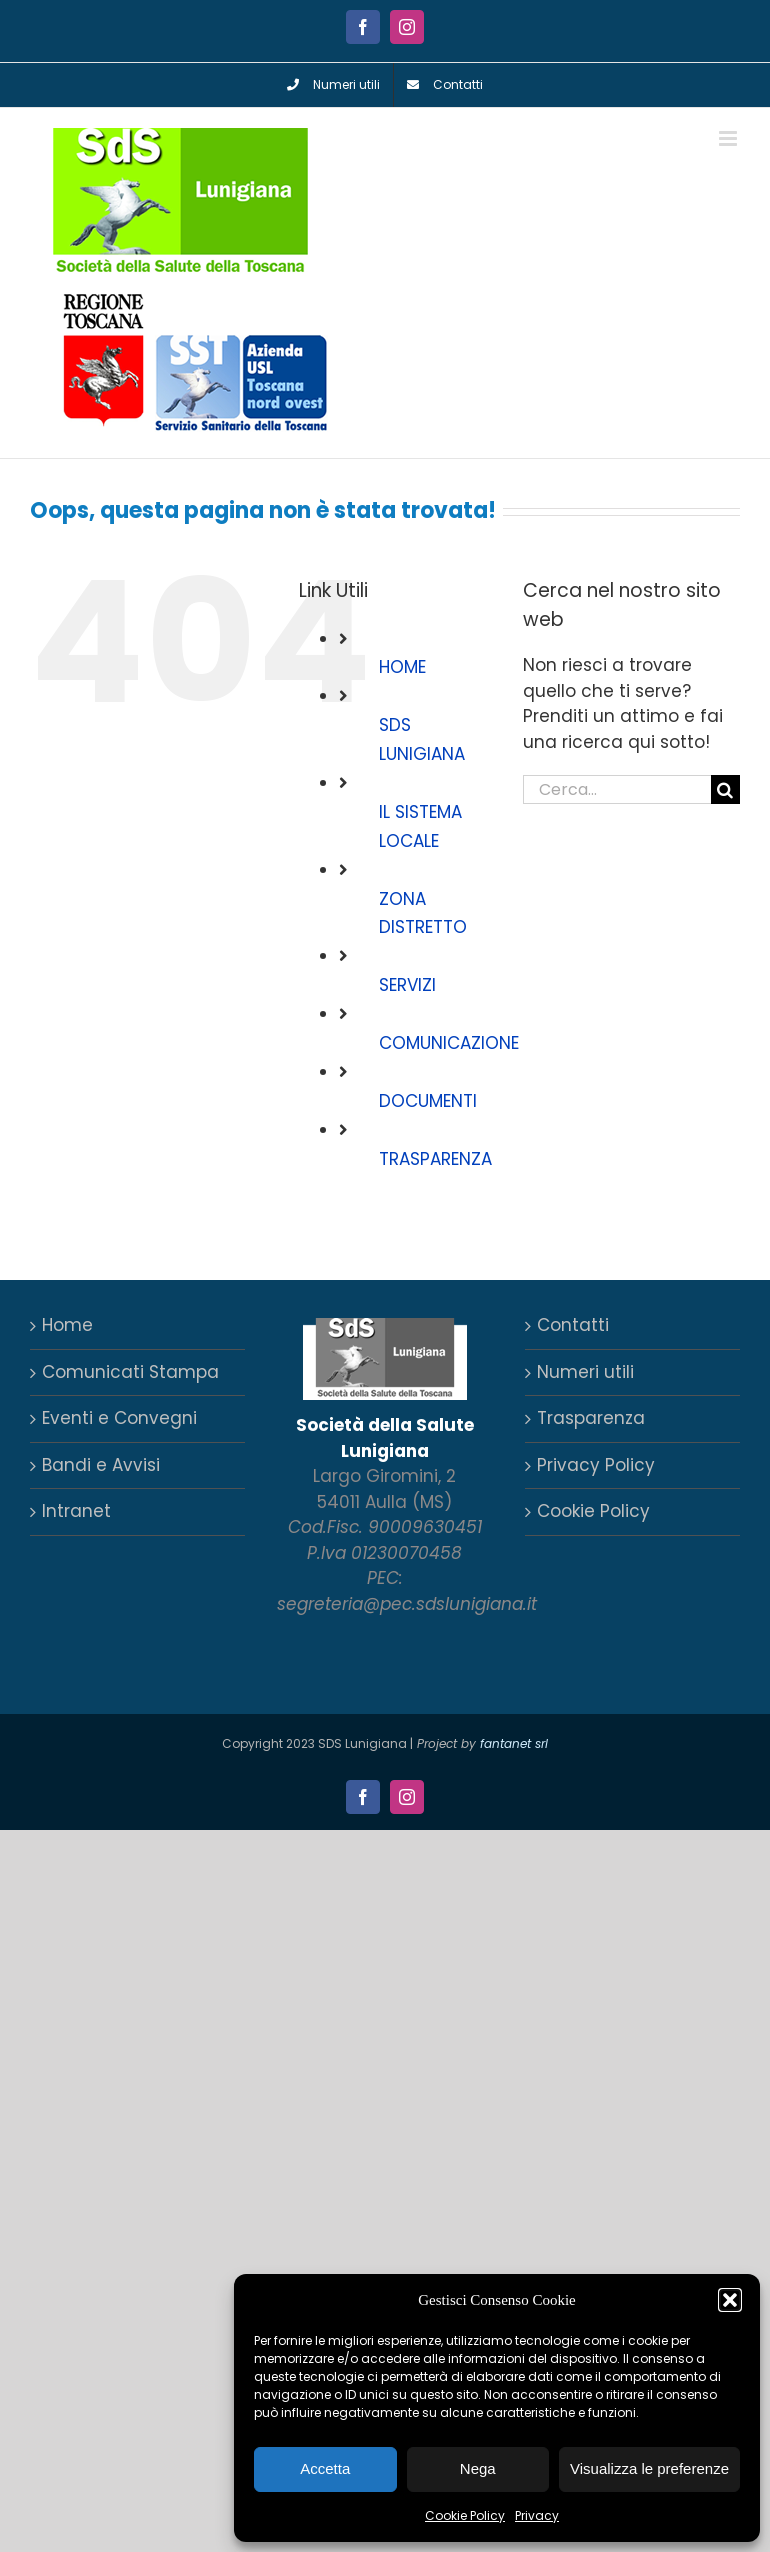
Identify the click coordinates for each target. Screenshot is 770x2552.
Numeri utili (585, 1372)
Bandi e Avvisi (101, 1465)
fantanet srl (514, 1743)
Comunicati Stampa (130, 1372)
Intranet (76, 1511)
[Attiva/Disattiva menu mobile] (729, 138)
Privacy (537, 2515)
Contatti (573, 1325)
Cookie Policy (465, 2515)
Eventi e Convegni (119, 1418)
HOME (402, 667)
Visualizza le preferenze (649, 2468)
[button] (730, 2300)
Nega (478, 2468)
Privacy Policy (596, 1465)
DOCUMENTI (428, 1101)
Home (67, 1325)
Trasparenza (591, 1418)
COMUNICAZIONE (449, 1043)
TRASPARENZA (435, 1159)
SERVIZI (407, 985)
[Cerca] (725, 789)
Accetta (325, 2468)
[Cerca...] (617, 789)
